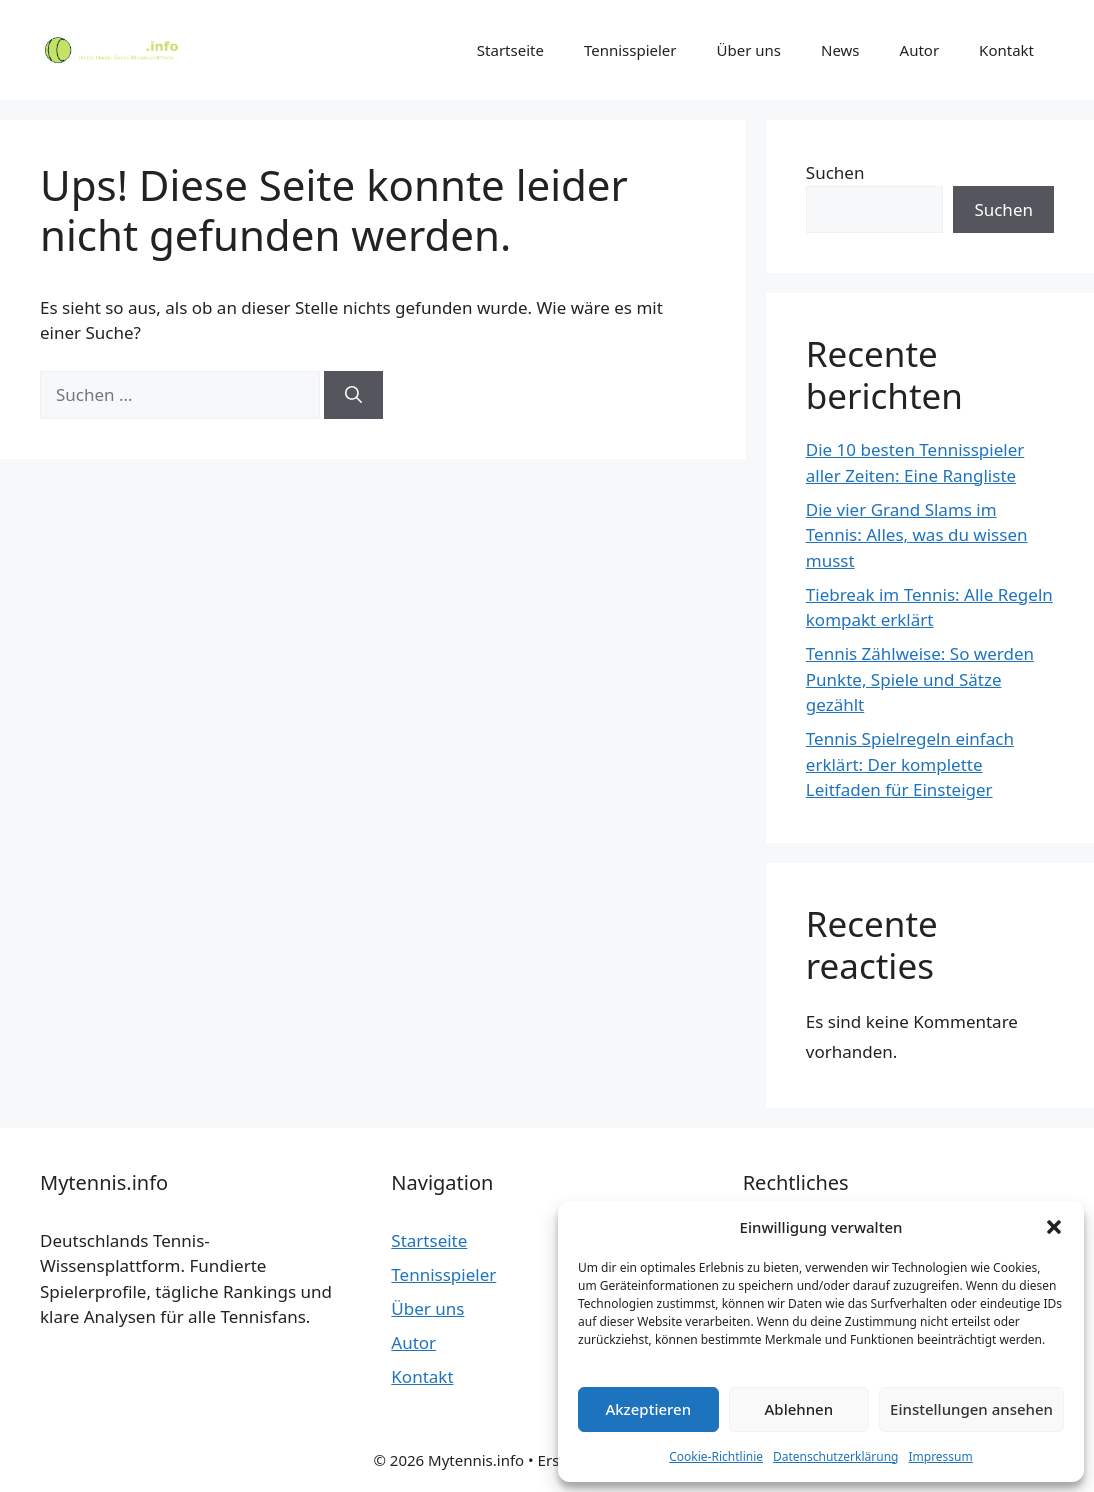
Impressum (940, 1456)
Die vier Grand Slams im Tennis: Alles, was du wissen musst (917, 535)
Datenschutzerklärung (835, 1456)
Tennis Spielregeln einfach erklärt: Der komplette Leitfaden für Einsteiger (910, 764)
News (840, 50)
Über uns (749, 50)
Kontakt (1006, 50)
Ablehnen (799, 1409)
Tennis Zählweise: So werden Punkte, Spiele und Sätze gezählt (920, 679)
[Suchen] (353, 395)
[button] (1054, 1227)
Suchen (835, 172)
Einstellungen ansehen (971, 1409)
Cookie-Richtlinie (716, 1456)
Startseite (510, 50)
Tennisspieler (630, 50)
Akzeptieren (648, 1409)
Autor (920, 50)
